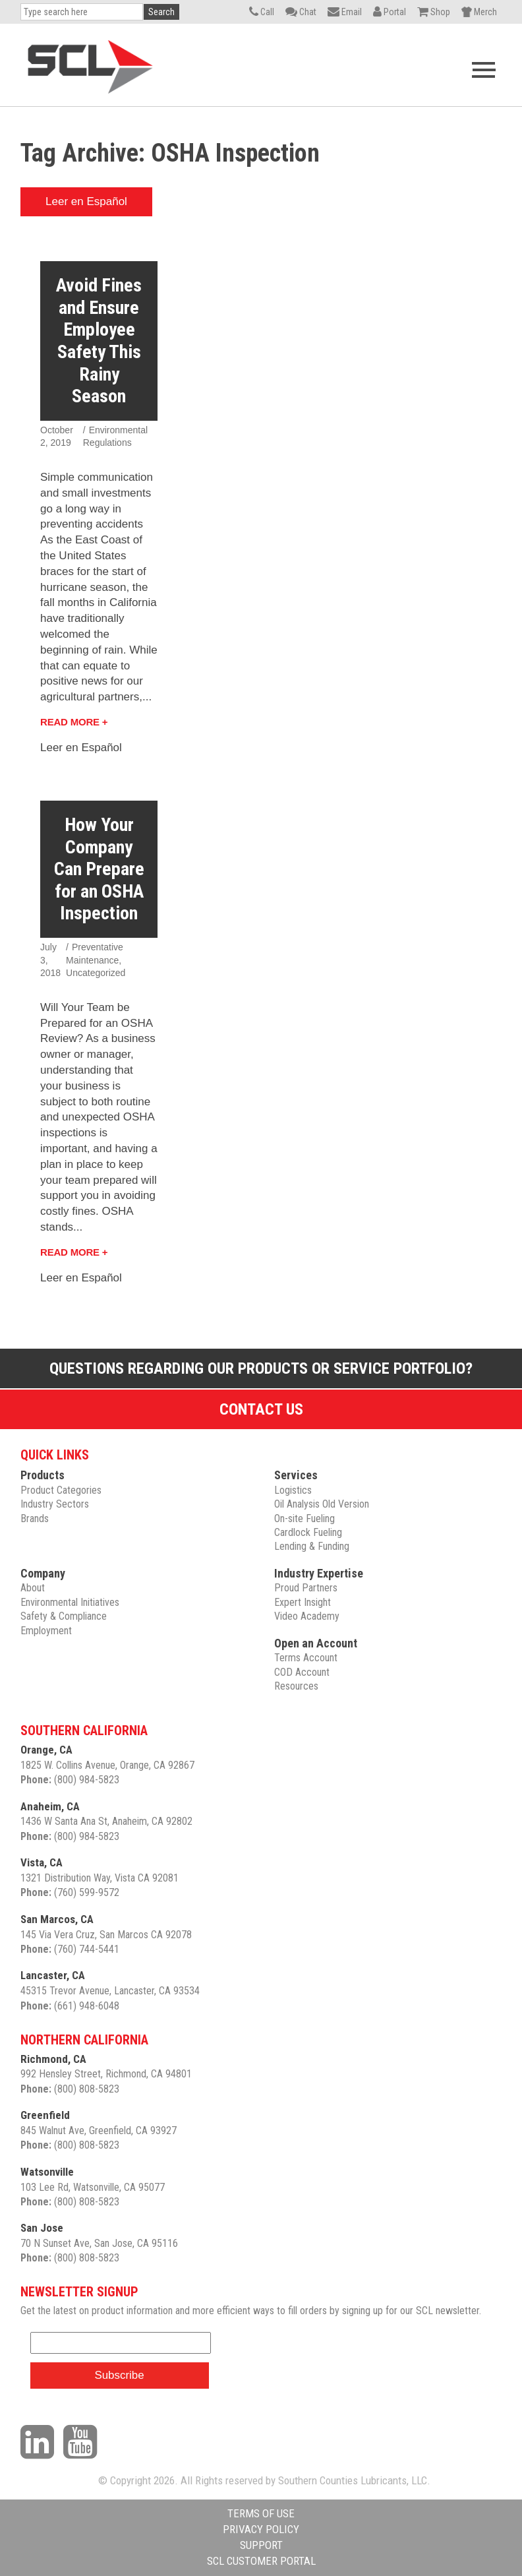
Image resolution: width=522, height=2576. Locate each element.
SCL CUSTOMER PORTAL (261, 2560)
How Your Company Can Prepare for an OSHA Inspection (99, 869)
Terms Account (305, 1657)
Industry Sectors (54, 1504)
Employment (46, 1630)
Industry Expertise (318, 1573)
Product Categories (61, 1490)
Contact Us (261, 1409)
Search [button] (161, 12)
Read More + (73, 721)
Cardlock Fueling (308, 1532)
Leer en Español (86, 201)
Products (42, 1475)
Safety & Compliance (63, 1616)
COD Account (302, 1672)
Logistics (293, 1490)
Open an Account (315, 1643)
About (32, 1587)
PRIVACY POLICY (261, 2529)
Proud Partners (305, 1587)
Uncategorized (95, 972)
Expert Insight (302, 1602)
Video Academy (306, 1616)
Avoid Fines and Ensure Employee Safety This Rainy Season (99, 340)
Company (42, 1573)
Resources (296, 1686)
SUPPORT (261, 2545)
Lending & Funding (311, 1546)
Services (296, 1475)
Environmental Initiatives (69, 1602)
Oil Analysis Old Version (321, 1504)
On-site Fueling (304, 1518)
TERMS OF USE (261, 2513)
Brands (34, 1518)
